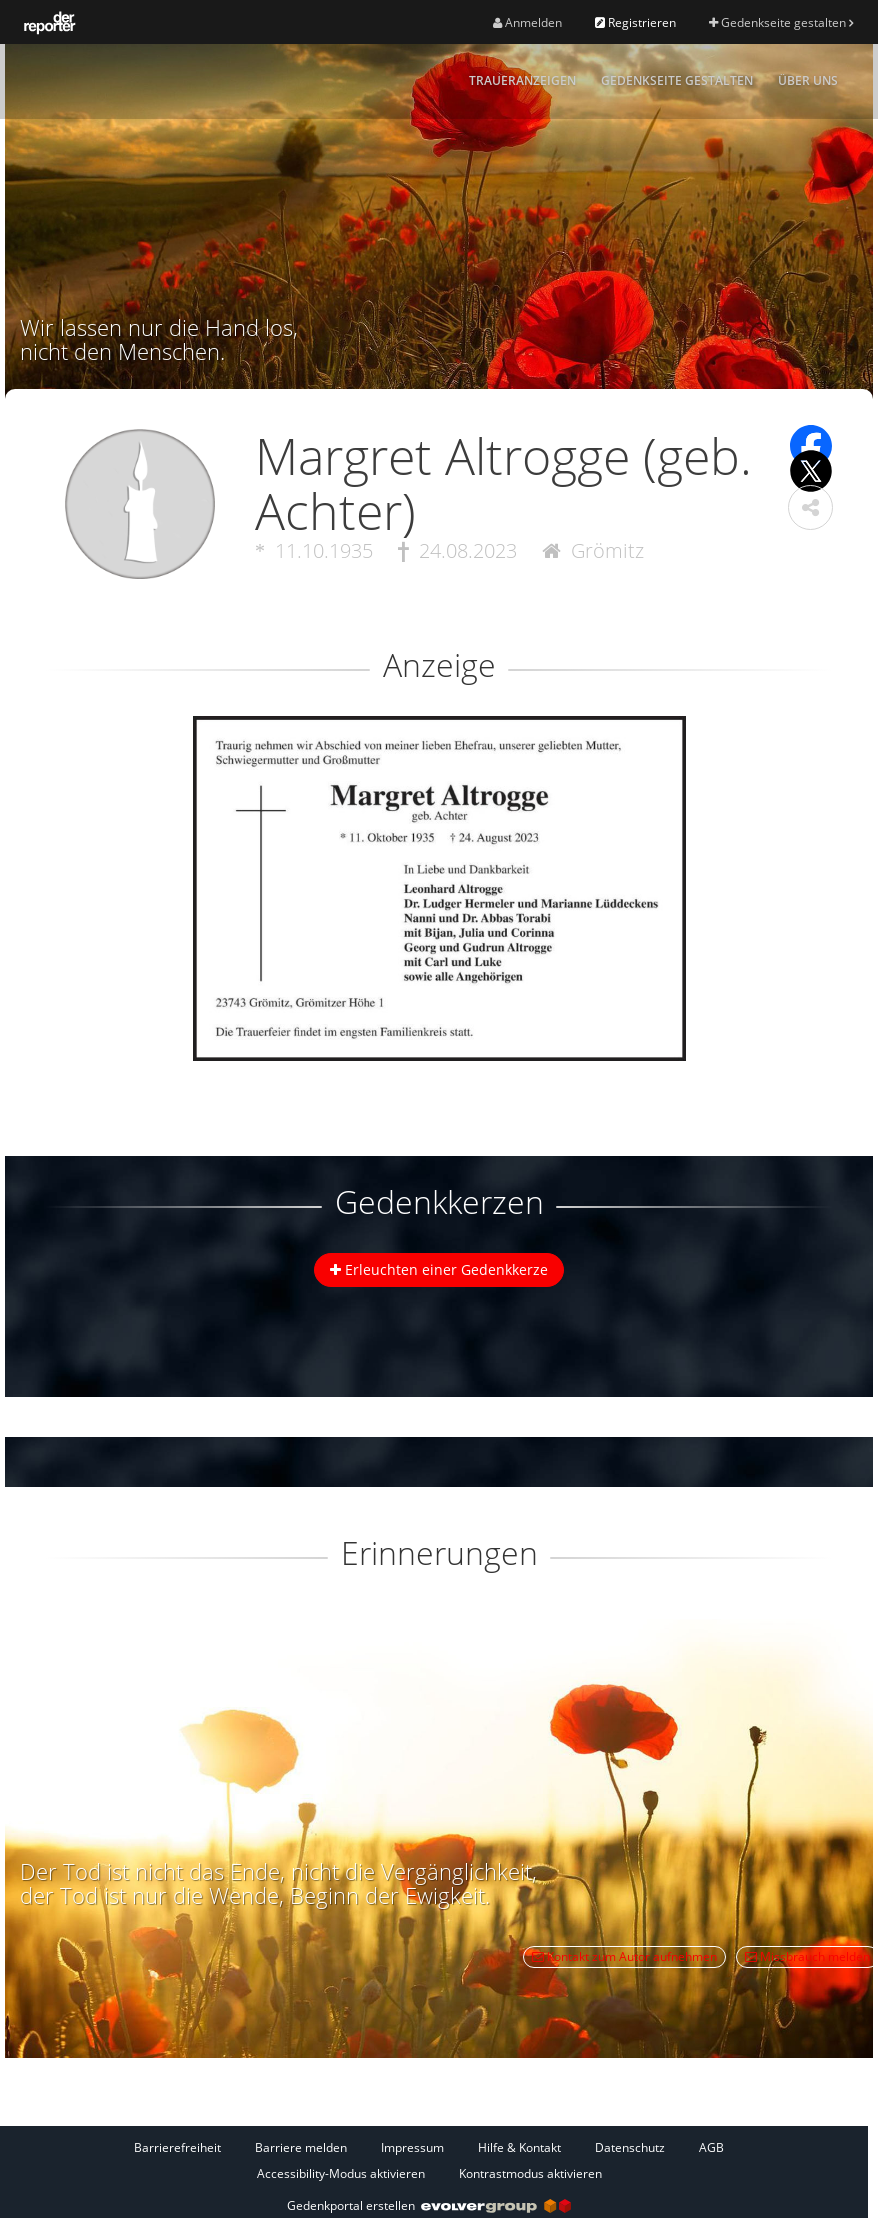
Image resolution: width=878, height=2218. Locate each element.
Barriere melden (301, 2147)
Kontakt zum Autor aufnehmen (624, 1956)
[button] (810, 507)
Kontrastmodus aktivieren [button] (530, 2173)
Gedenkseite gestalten (781, 22)
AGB (711, 2147)
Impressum (412, 2147)
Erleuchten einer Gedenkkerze (439, 1269)
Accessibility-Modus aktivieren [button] (341, 2173)
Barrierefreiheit (177, 2147)
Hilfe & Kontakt (519, 2147)
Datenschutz (630, 2147)
